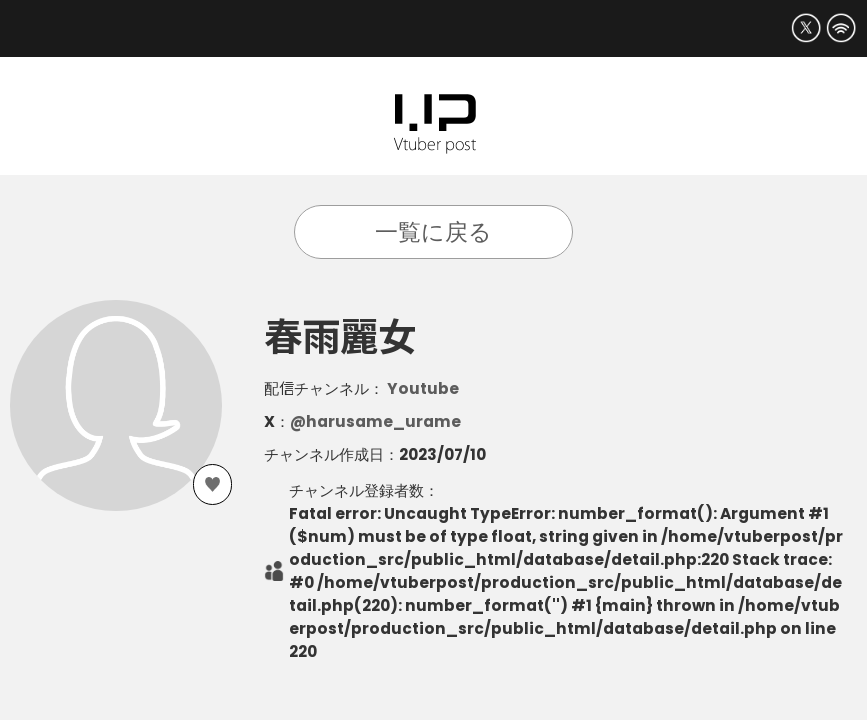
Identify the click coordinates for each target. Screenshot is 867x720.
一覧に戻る (433, 232)
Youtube (423, 388)
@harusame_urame (375, 421)
